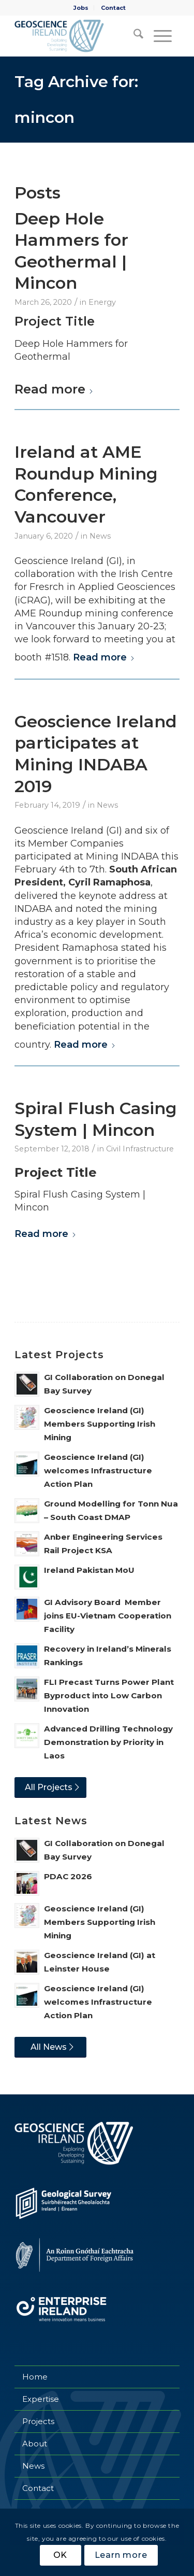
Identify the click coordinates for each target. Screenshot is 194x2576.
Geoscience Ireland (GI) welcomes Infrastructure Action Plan (98, 1470)
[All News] (50, 2047)
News (100, 536)
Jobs (80, 7)
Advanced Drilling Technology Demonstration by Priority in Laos (108, 1742)
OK (60, 2555)
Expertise (40, 2399)
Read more (54, 389)
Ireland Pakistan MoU (89, 1570)
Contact (113, 7)
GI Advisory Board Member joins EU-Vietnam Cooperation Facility (107, 1615)
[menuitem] (81, 7)
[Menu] (161, 36)
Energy (102, 302)
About (34, 2443)
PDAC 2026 (68, 1876)
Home (35, 2377)
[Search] (133, 36)
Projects (38, 2421)
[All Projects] (50, 1787)
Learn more (121, 2555)
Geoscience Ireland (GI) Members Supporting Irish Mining (99, 1423)
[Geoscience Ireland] (80, 36)
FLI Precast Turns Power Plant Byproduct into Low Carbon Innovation (109, 1695)
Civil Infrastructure (140, 1148)
